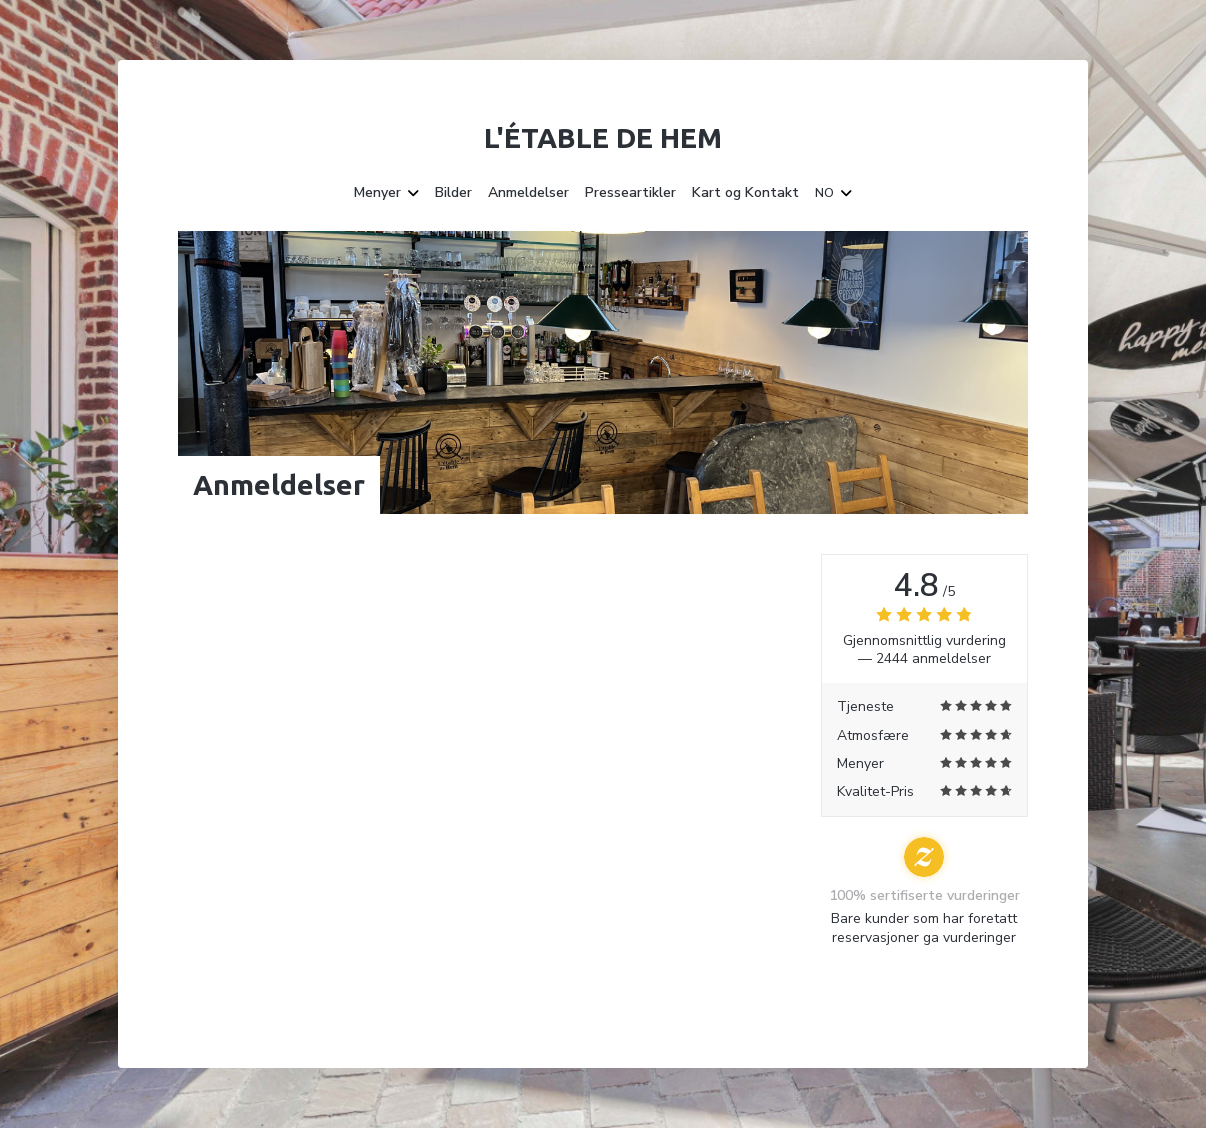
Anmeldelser (528, 193)
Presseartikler (630, 193)
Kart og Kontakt (745, 193)
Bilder (453, 193)
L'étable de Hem (603, 137)
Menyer (386, 193)
